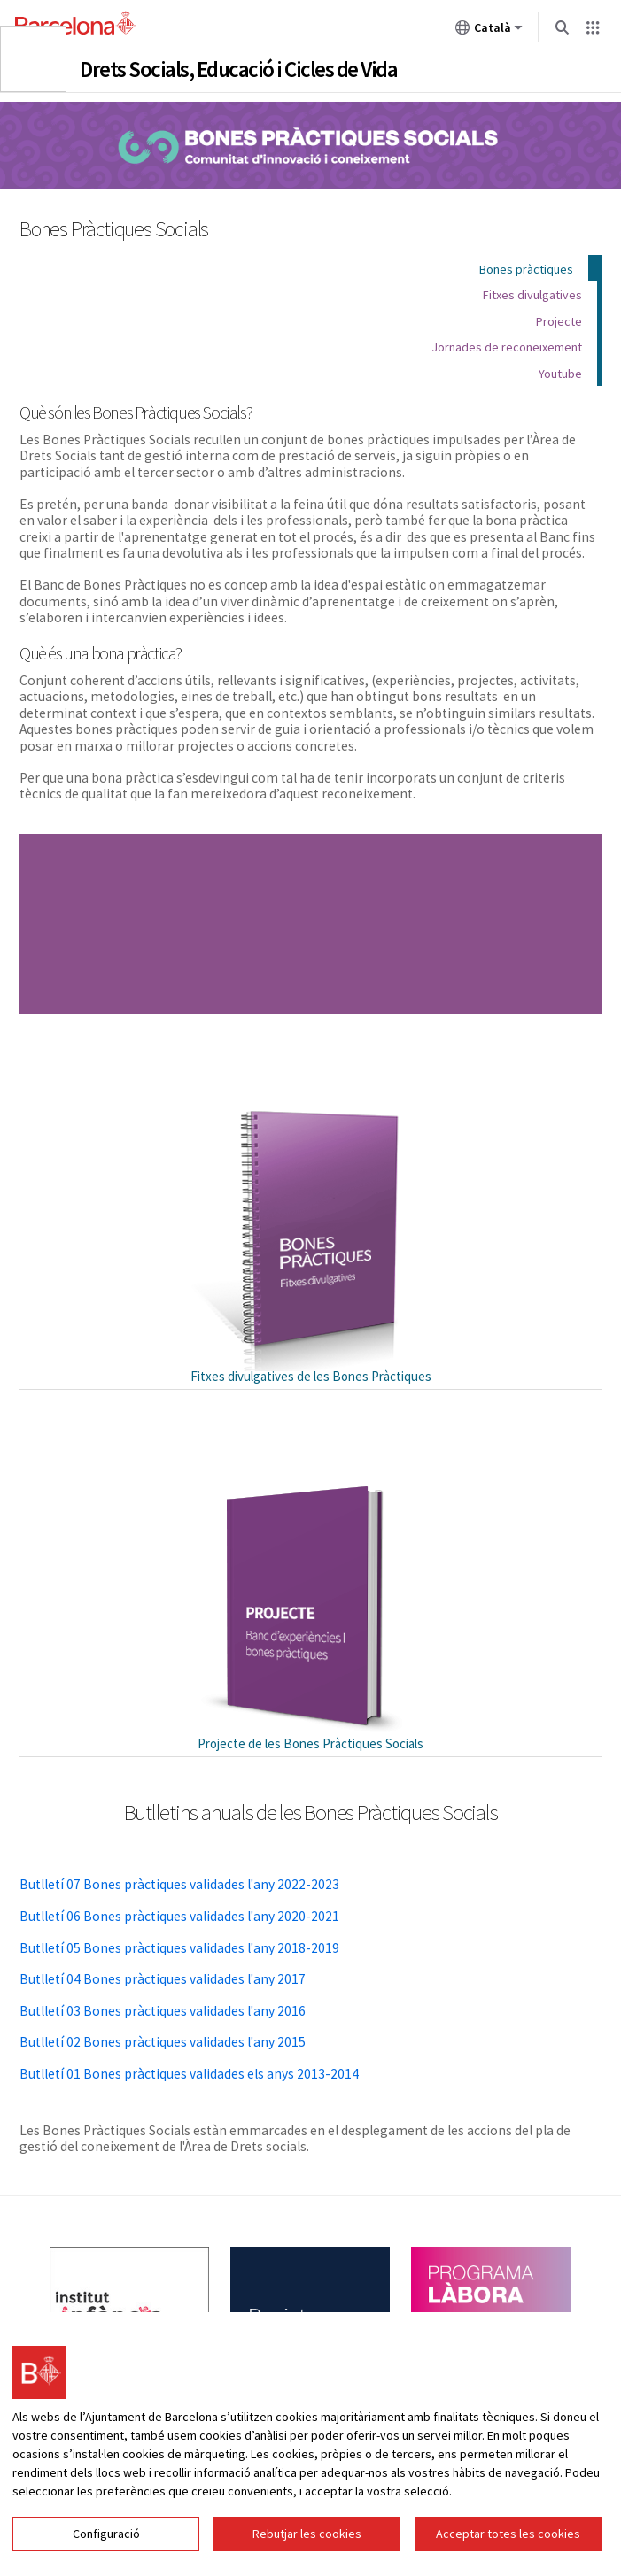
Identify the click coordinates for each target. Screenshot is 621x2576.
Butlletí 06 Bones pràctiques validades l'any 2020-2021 (179, 1916)
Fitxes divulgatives (532, 295)
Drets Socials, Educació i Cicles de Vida (238, 69)
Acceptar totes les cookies (508, 2533)
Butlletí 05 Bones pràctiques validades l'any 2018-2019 (179, 1948)
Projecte (559, 321)
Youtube (560, 374)
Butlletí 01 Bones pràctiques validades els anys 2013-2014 (189, 2073)
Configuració (106, 2533)
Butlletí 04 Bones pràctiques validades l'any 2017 (162, 1979)
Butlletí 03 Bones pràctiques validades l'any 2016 (162, 2010)
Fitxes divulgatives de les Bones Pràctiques (310, 1376)
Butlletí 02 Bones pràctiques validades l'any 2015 (162, 2041)
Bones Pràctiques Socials (310, 145)
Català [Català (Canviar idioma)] (489, 30)
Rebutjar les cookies (306, 2533)
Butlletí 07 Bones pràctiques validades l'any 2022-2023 (179, 1884)
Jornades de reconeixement (506, 347)
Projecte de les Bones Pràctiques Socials (310, 1743)
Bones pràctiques (526, 269)
